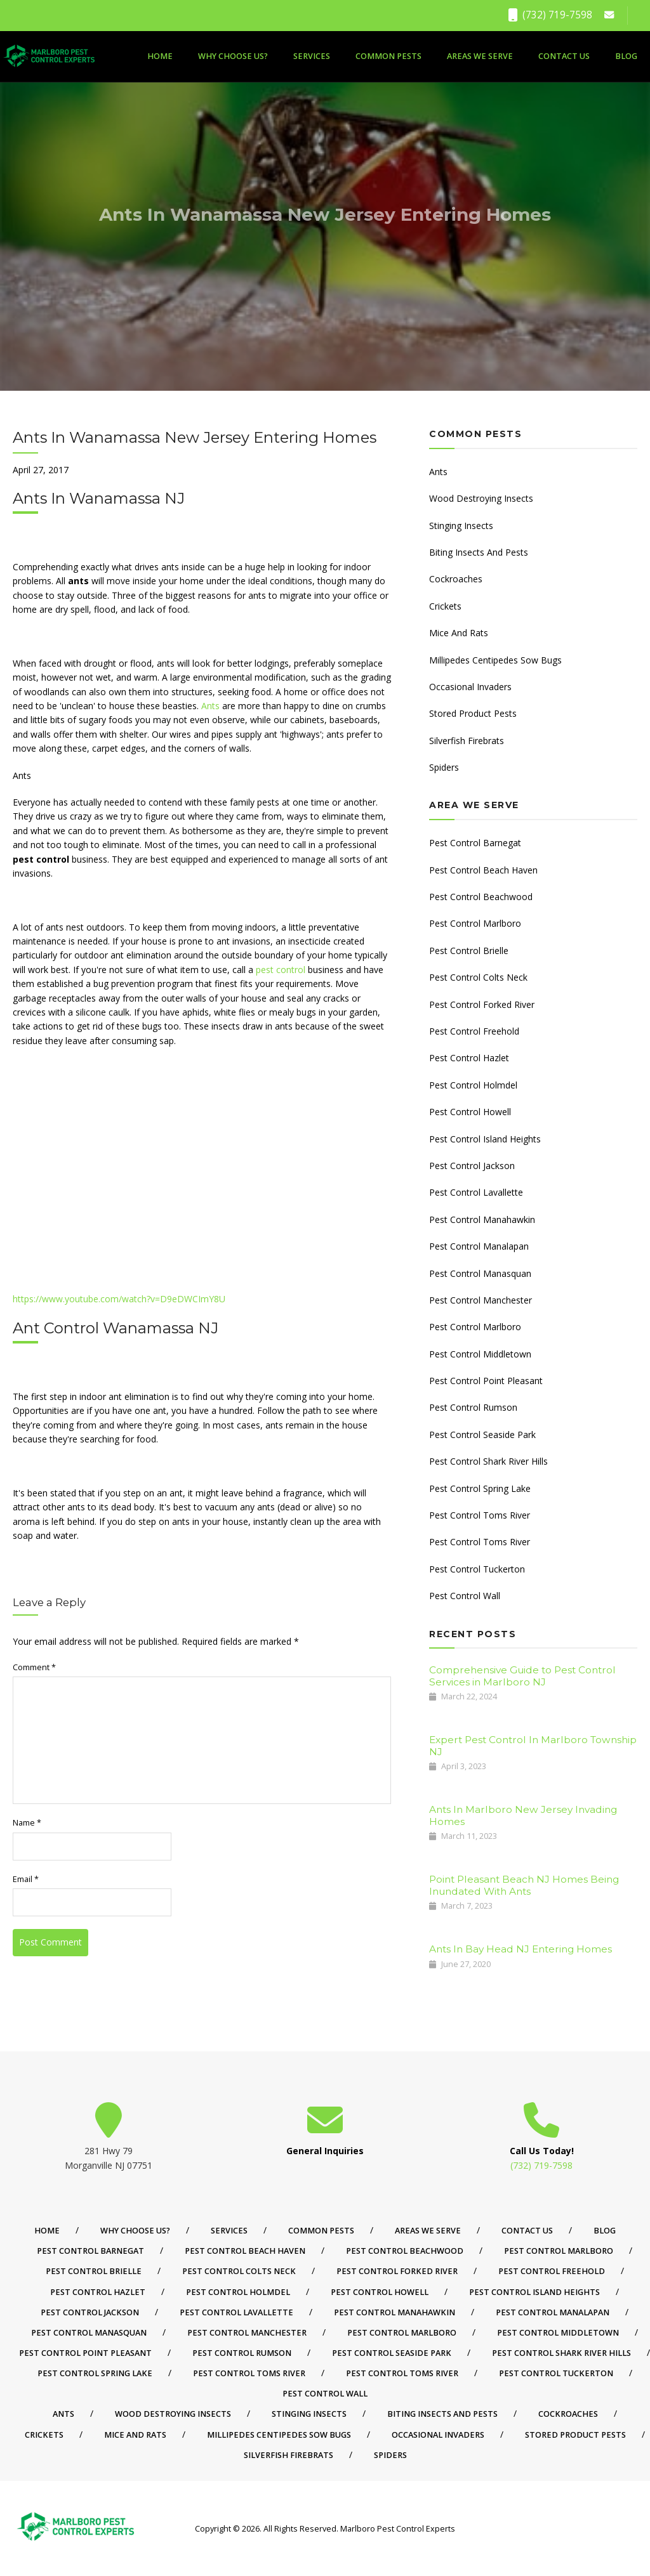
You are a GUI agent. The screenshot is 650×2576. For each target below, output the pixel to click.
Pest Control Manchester (480, 1300)
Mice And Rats (458, 633)
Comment (34, 1667)
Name (27, 1822)
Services (311, 56)
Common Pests (388, 56)
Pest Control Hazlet (469, 1058)
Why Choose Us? (233, 56)
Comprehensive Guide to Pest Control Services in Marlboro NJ (522, 1675)
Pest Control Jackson (472, 1166)
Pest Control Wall (464, 1596)
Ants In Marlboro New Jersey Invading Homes (523, 1815)
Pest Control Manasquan (480, 1273)
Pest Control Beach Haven (483, 870)
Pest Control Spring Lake (480, 1488)
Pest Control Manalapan (479, 1246)
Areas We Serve (480, 56)
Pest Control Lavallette (476, 1192)
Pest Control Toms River (479, 1515)
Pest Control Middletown (480, 1354)
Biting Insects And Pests (478, 552)
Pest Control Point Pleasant (486, 1381)
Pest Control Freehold (474, 1031)
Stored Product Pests (473, 713)
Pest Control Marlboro (475, 923)
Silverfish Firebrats (466, 741)
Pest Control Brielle (468, 951)
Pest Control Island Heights (485, 1139)
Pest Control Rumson (473, 1407)
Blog (626, 56)
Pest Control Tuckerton (477, 1569)
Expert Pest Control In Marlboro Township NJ (533, 1745)
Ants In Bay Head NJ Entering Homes (520, 1949)
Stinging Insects (461, 526)
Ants (210, 706)
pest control (280, 970)
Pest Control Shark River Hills (488, 1461)
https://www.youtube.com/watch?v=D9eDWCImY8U (119, 1299)
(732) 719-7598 (550, 15)
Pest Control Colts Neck (478, 977)
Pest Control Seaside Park (482, 1435)
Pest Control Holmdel (473, 1085)
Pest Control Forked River (481, 1004)
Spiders (444, 767)
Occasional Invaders (470, 687)
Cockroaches (455, 579)
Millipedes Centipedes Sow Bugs (495, 660)
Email (26, 1879)
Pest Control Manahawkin (482, 1219)
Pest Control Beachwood (481, 897)
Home (160, 56)
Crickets (445, 606)
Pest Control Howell (470, 1112)
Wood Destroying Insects (481, 498)
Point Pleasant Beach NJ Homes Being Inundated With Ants (524, 1885)
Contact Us (564, 56)
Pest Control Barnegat (475, 843)
